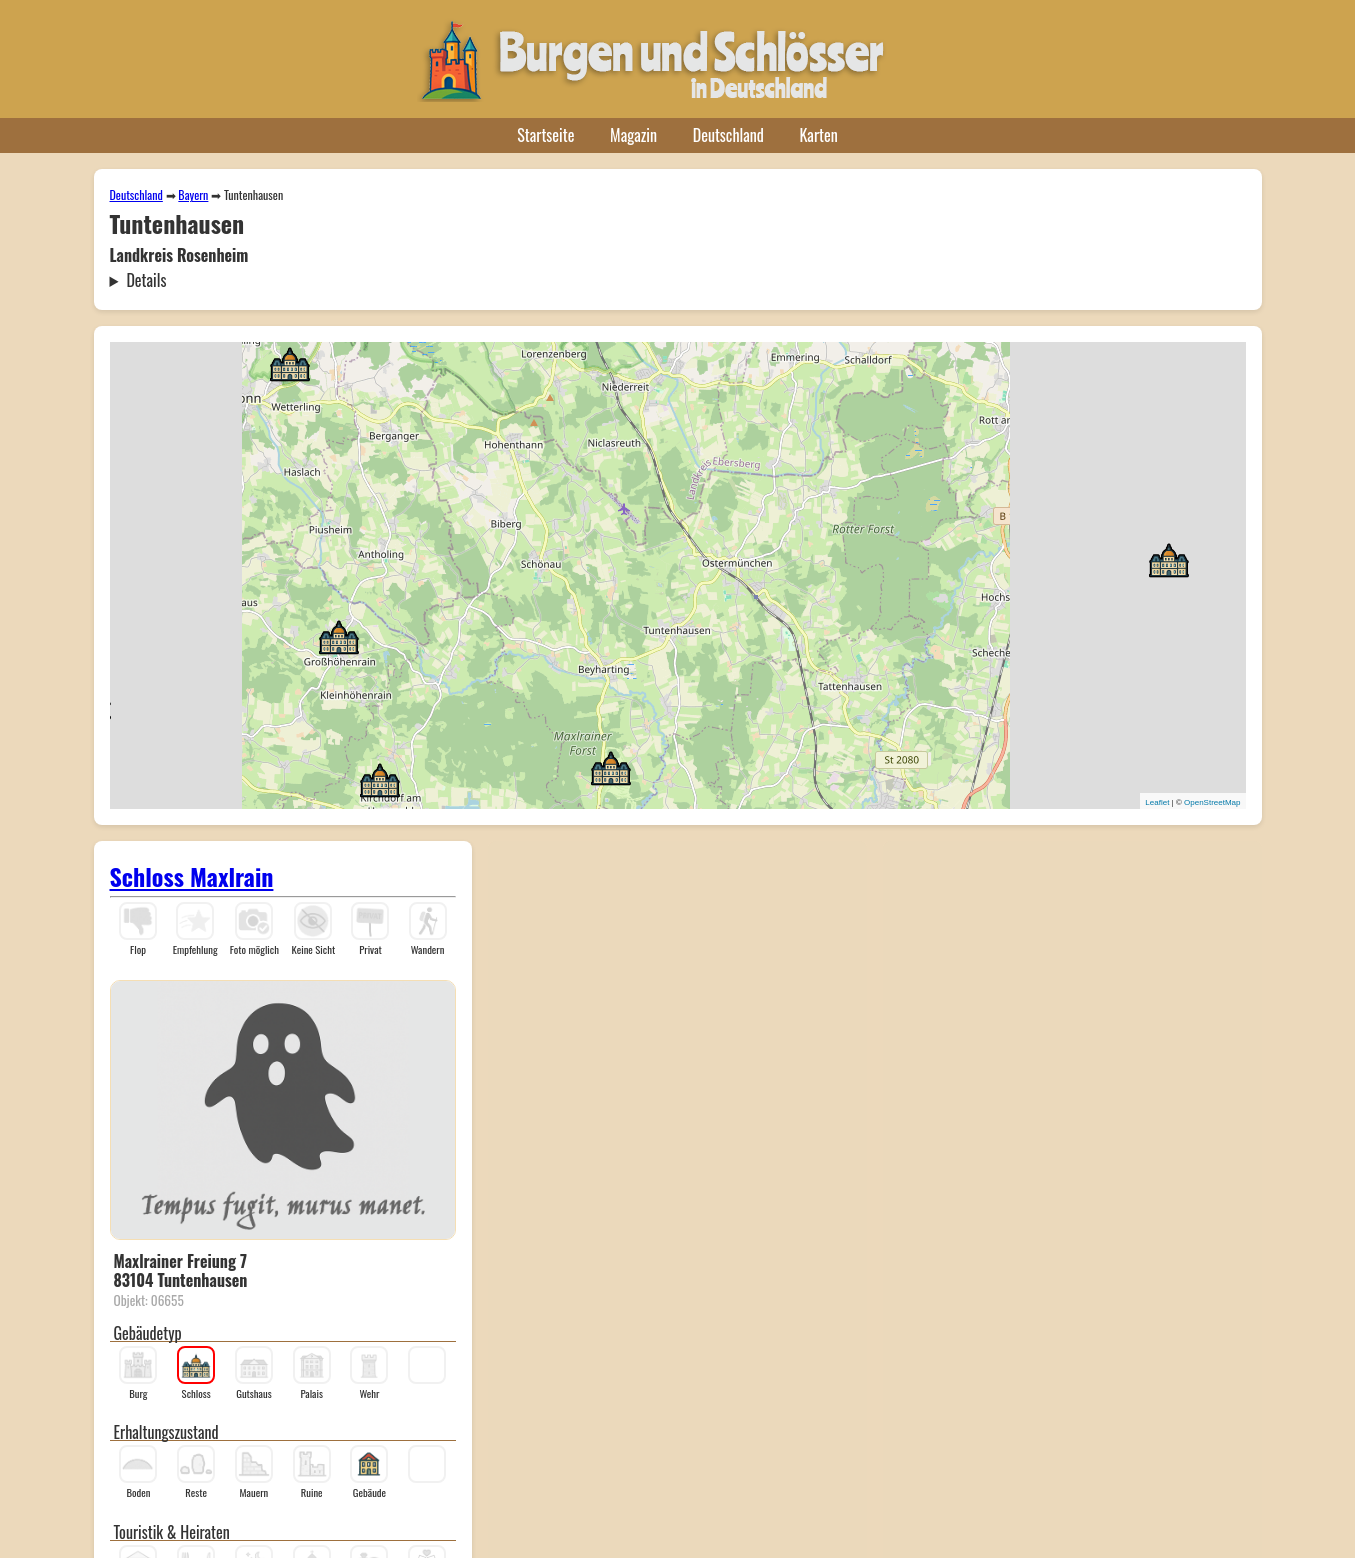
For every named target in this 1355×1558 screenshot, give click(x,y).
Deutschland (728, 135)
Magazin (633, 135)
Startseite (545, 135)
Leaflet (1157, 802)
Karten (819, 135)
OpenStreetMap (1212, 802)
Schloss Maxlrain (192, 876)
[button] (290, 363)
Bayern (193, 194)
